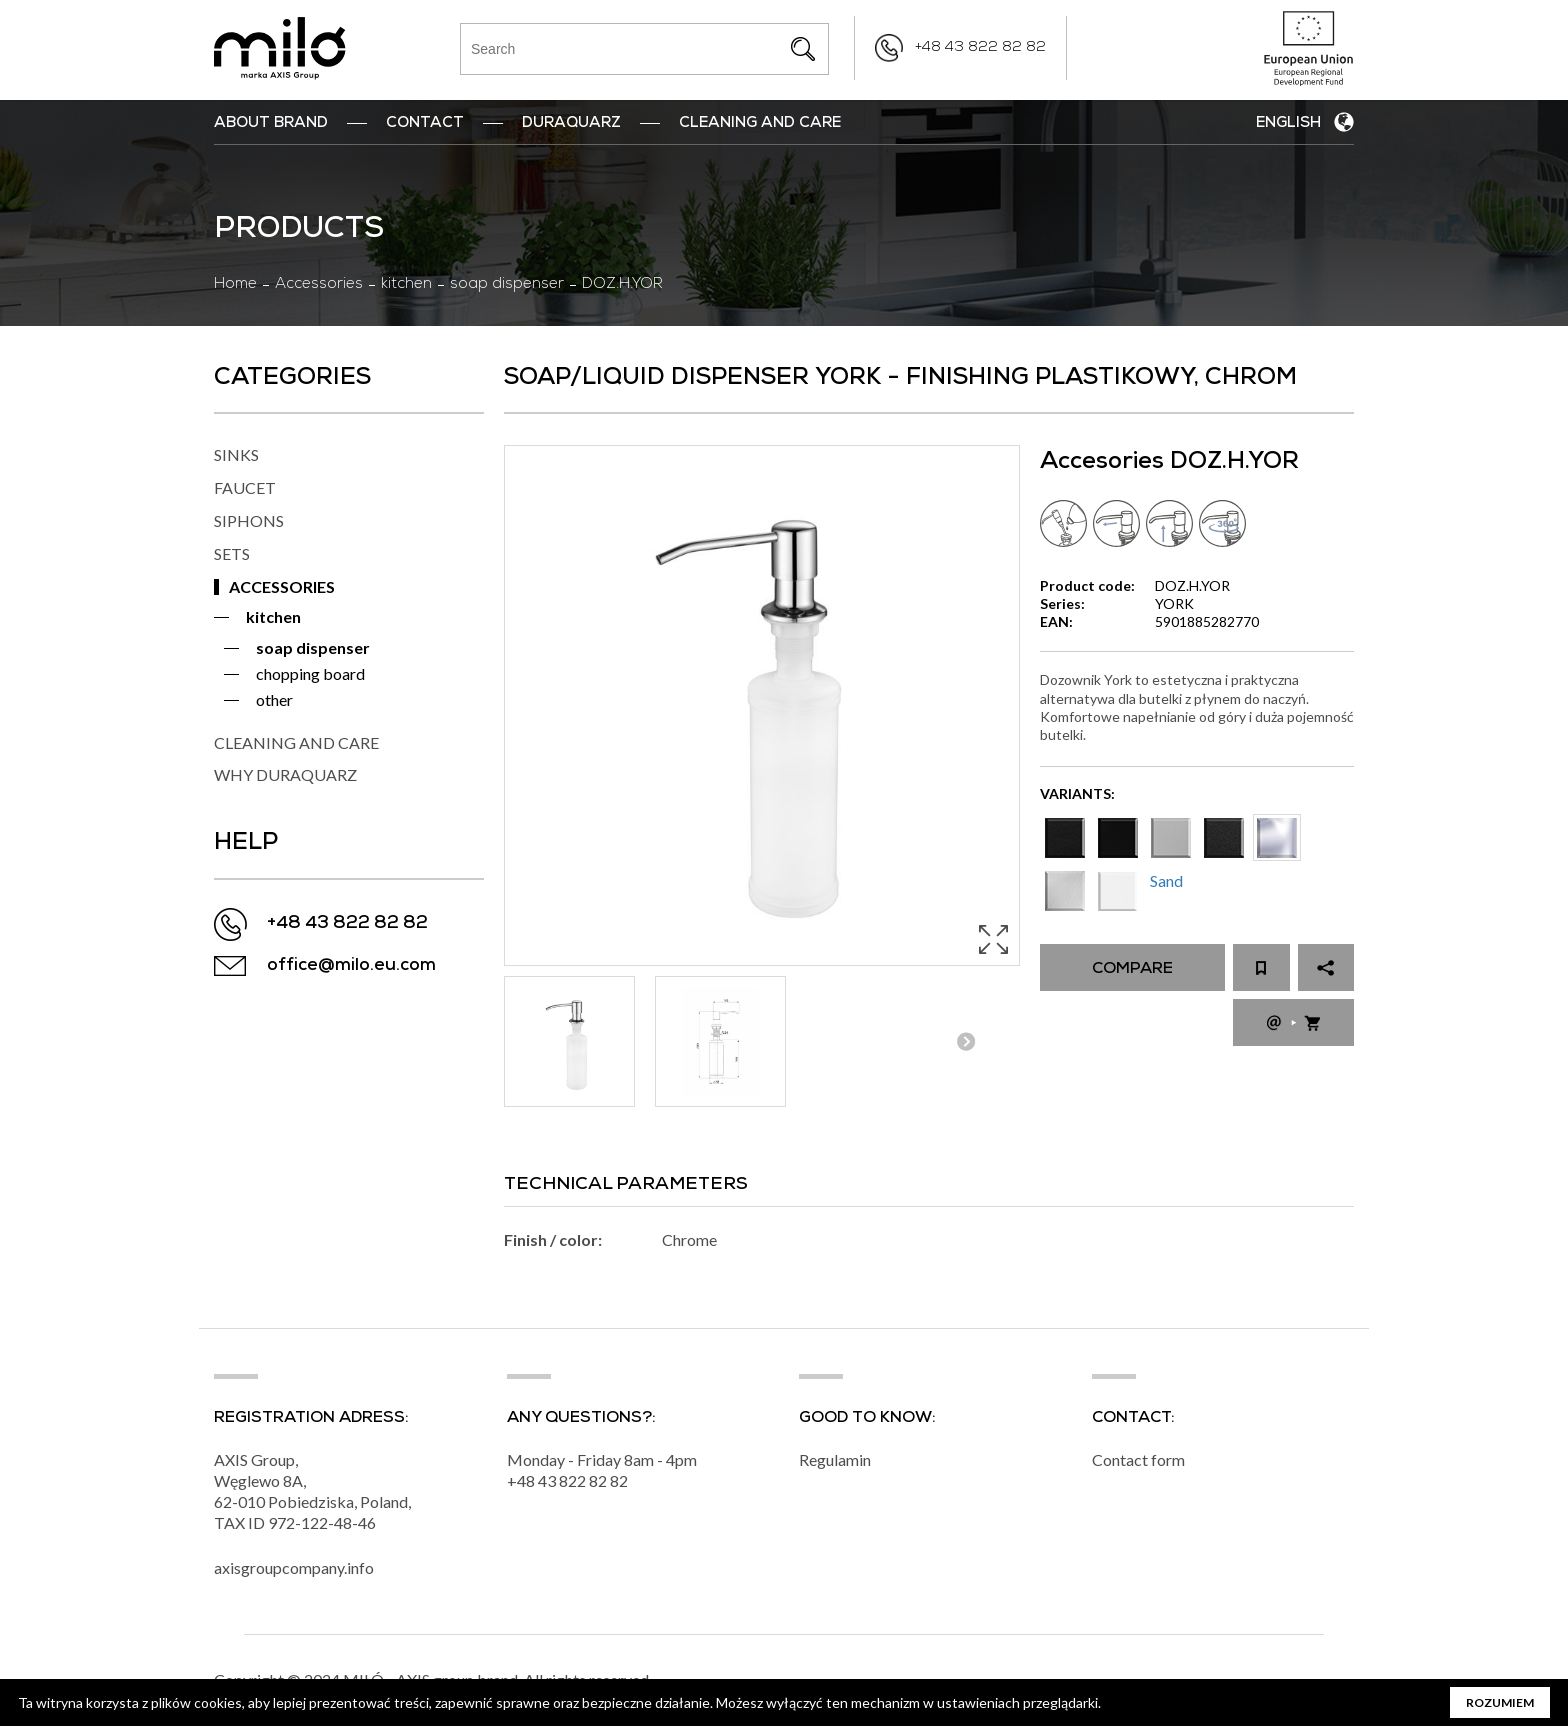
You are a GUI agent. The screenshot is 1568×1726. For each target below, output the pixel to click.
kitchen (406, 285)
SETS (232, 553)
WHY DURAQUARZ (285, 774)
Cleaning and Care (760, 124)
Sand (1166, 880)
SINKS (236, 454)
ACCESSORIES (282, 586)
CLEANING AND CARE (296, 742)
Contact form (1138, 1459)
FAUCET (245, 487)
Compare (1132, 970)
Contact (425, 124)
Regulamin (835, 1459)
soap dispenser (507, 285)
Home (235, 285)
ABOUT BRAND (271, 124)
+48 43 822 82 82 (980, 48)
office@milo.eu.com (351, 966)
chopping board (310, 673)
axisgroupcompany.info (294, 1567)
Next (965, 1041)
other (274, 699)
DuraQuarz (571, 124)
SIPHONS (249, 520)
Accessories (319, 285)
